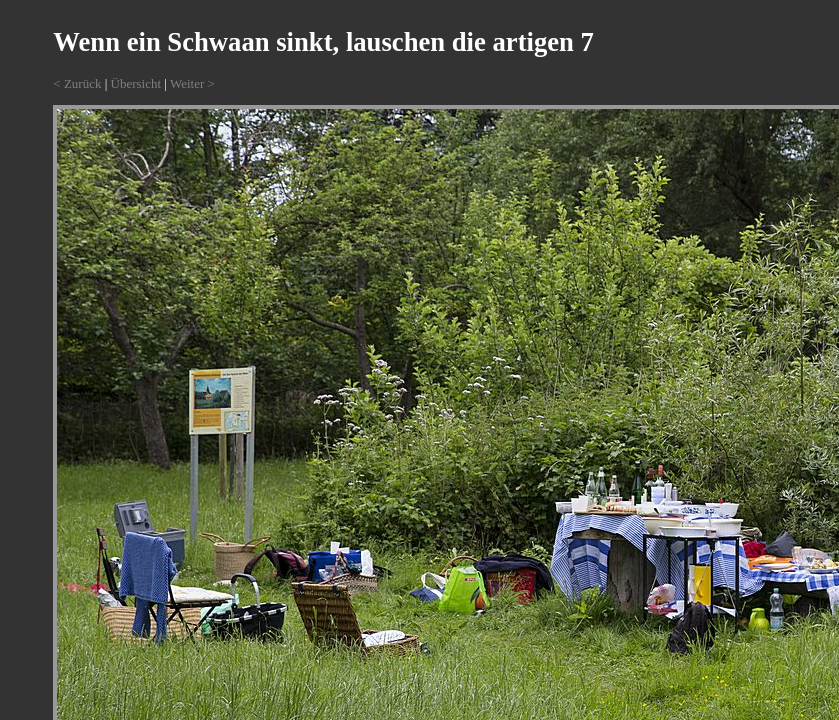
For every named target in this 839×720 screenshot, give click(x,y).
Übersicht (136, 83)
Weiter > (192, 83)
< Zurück (77, 83)
